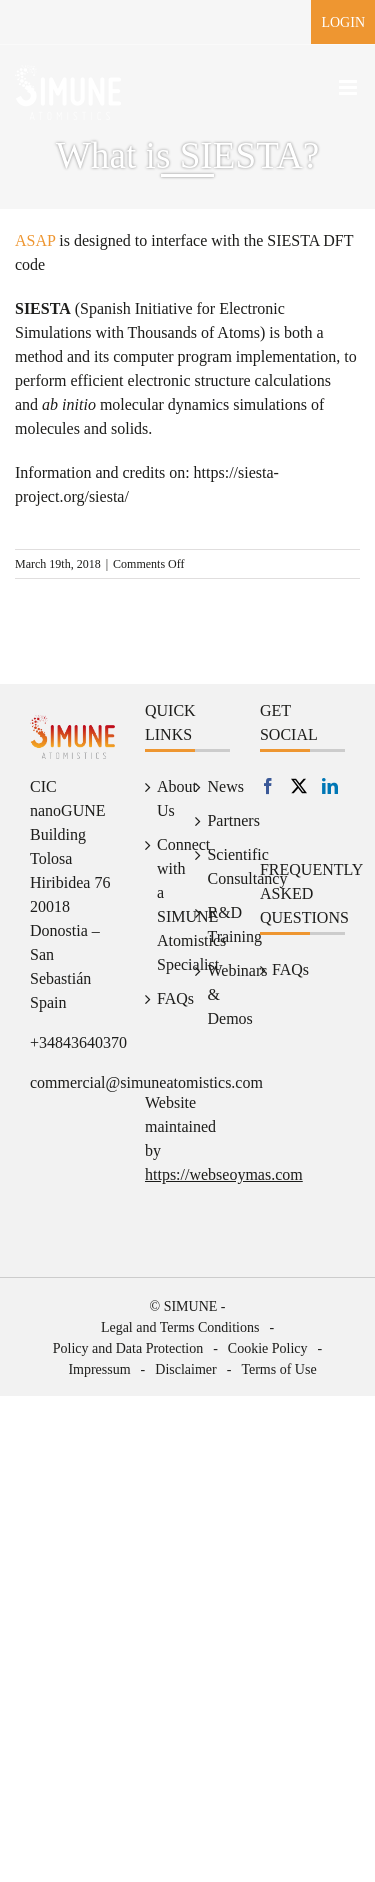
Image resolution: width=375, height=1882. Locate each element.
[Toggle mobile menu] (349, 87)
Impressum (99, 1369)
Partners (213, 820)
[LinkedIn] (330, 786)
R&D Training (213, 924)
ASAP (35, 240)
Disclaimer (185, 1369)
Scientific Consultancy (213, 866)
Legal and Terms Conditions (180, 1327)
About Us (163, 798)
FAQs (163, 998)
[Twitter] (299, 786)
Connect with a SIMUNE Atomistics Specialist (163, 904)
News (213, 786)
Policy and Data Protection (128, 1348)
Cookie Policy (268, 1348)
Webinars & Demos (213, 994)
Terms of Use (278, 1369)
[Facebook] (268, 786)
